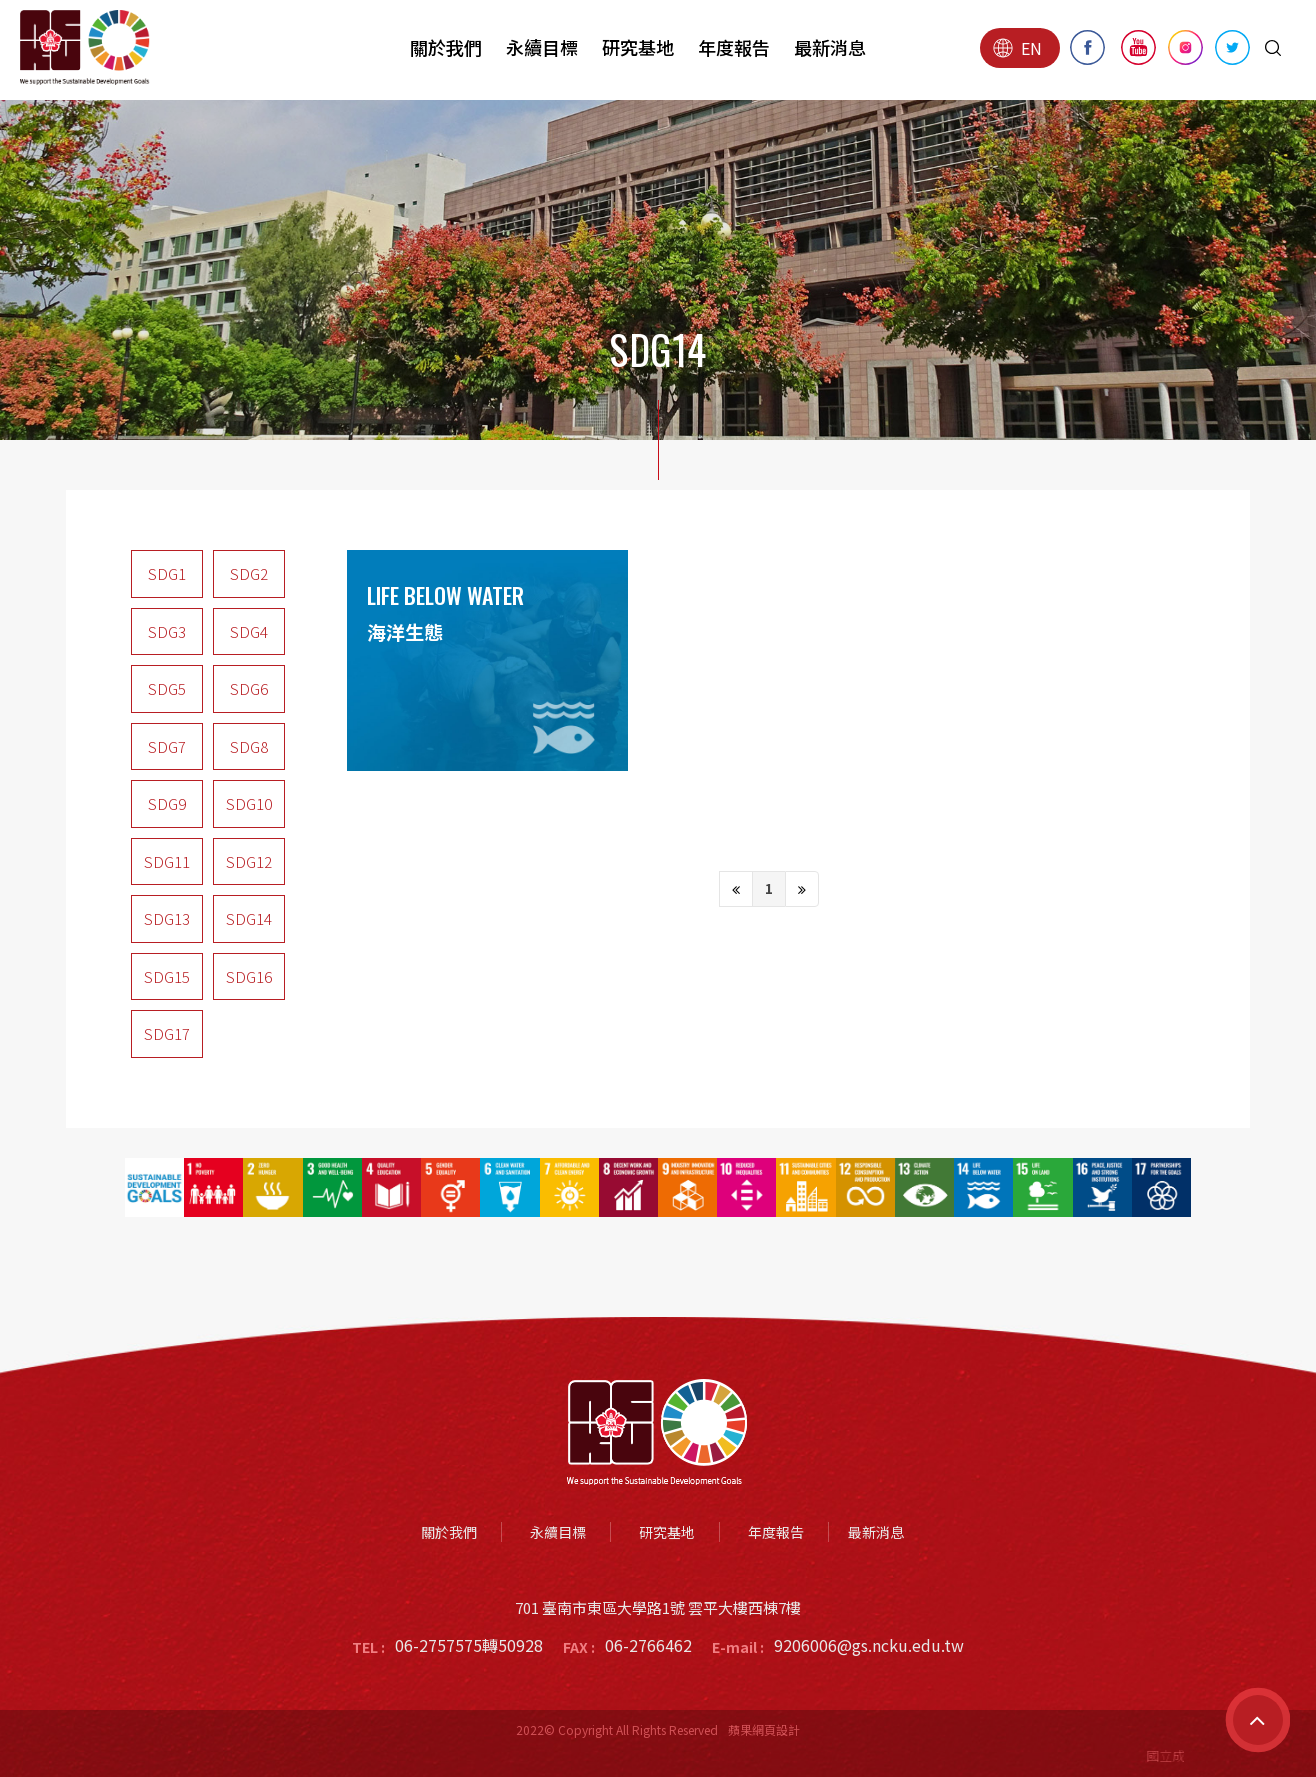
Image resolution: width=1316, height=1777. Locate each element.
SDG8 (249, 746)
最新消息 (830, 47)
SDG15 (167, 976)
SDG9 (167, 803)
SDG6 (249, 688)
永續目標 (542, 47)
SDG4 (249, 631)
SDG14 (249, 918)
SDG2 (249, 573)
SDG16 (249, 976)
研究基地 (638, 47)
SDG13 (167, 918)
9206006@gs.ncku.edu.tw (869, 1645)
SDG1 (167, 573)
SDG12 (249, 861)
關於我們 (446, 47)
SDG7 (167, 746)
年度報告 (734, 47)
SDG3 (167, 631)
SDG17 (167, 1033)
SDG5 (167, 688)
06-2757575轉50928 (469, 1645)
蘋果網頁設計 (764, 1729)
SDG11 (167, 861)
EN (1017, 48)
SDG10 (249, 803)
